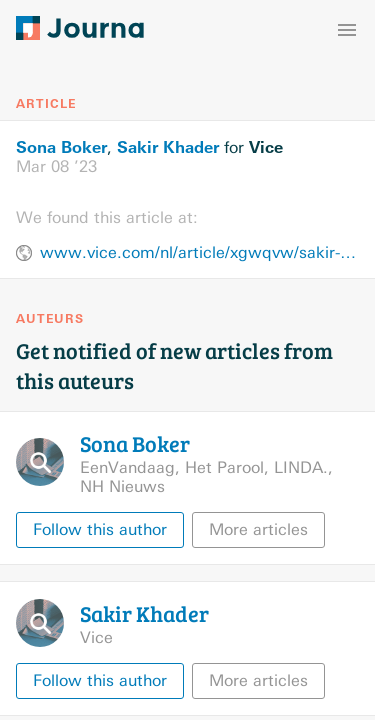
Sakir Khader (168, 147)
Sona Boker (61, 147)
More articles (258, 529)
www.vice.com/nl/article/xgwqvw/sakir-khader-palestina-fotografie (199, 252)
